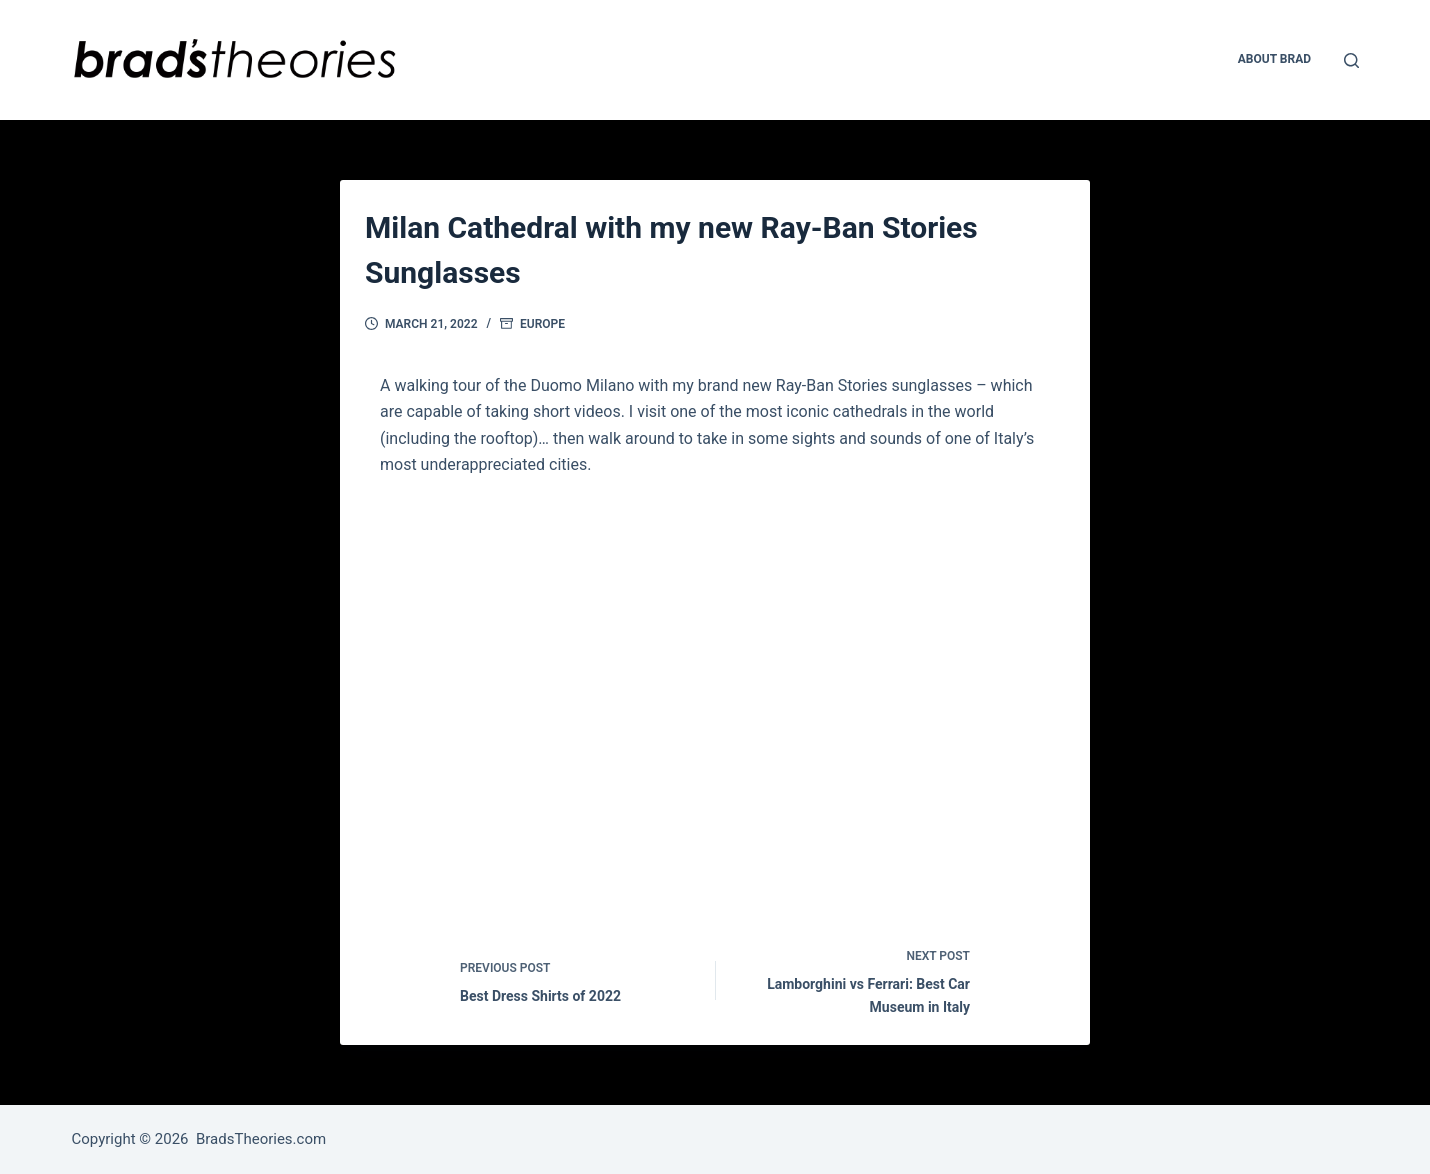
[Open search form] (1351, 60)
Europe (542, 324)
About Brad (1274, 59)
